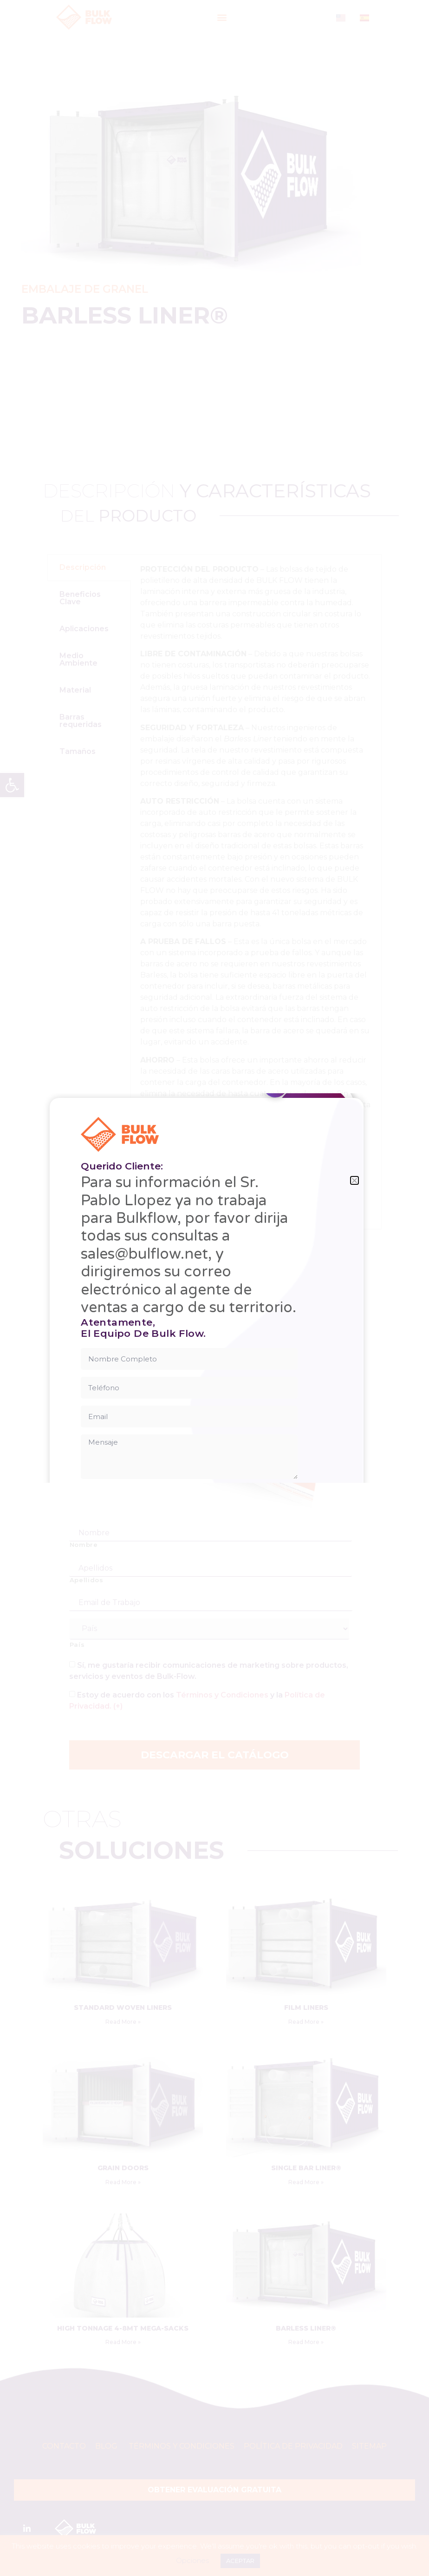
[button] (354, 1180)
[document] (214, 1288)
